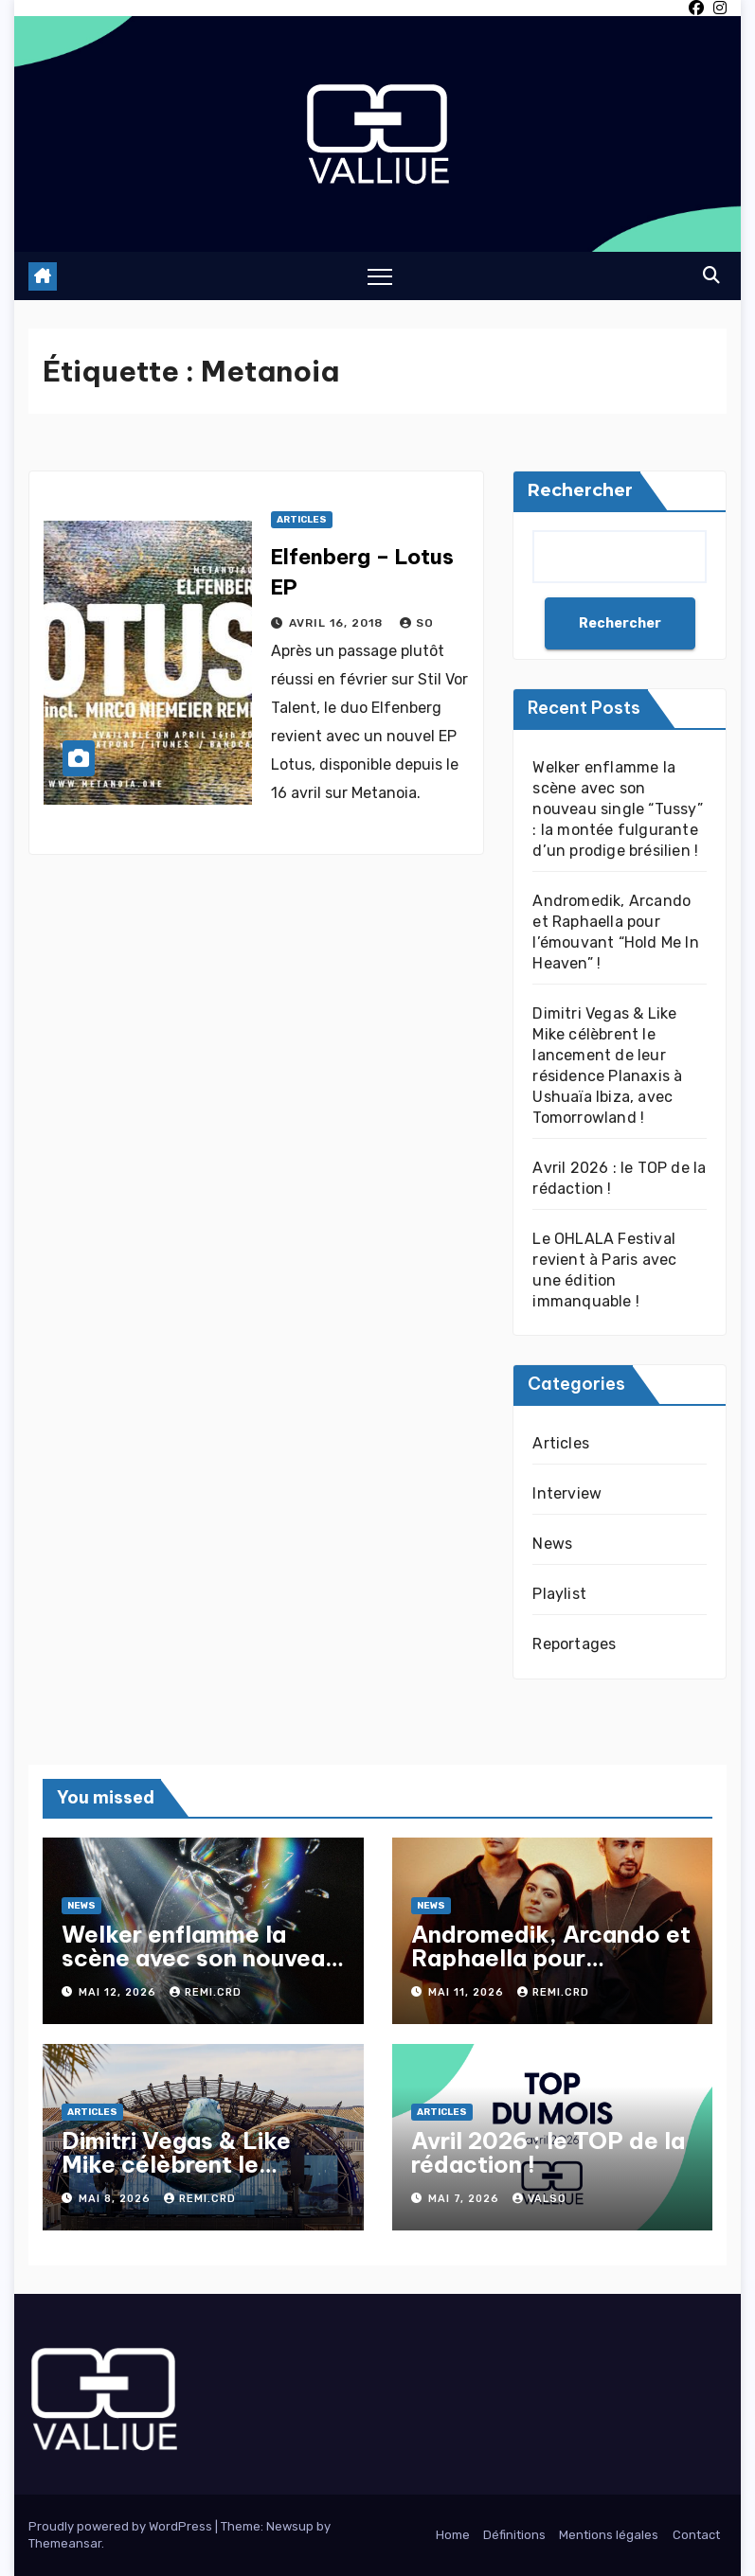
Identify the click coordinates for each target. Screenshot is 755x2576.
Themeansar (64, 2543)
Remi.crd (206, 1992)
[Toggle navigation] (380, 276)
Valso (539, 2199)
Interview (567, 1493)
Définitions (514, 2535)
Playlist (559, 1594)
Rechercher (580, 490)
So (417, 623)
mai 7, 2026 (465, 2199)
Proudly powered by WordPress (121, 2526)
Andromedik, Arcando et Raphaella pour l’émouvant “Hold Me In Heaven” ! (551, 1969)
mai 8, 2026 (116, 2199)
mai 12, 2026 (119, 1992)
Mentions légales (608, 2535)
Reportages (574, 1644)
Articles (302, 519)
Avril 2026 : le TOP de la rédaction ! (548, 2152)
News (552, 1544)
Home (453, 2535)
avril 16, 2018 (337, 623)
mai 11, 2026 (468, 1992)
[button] (711, 275)
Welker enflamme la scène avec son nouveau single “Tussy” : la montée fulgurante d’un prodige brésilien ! (617, 809)
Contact (696, 2535)
